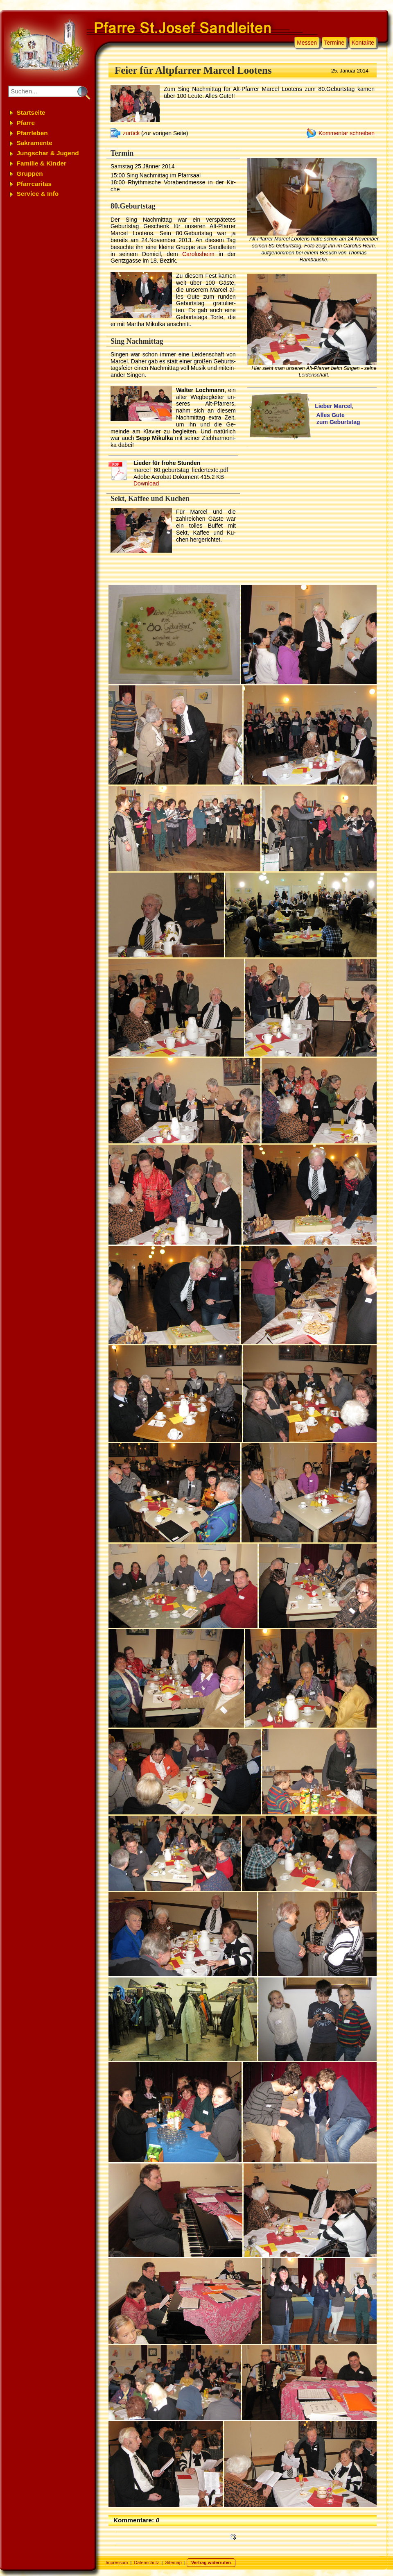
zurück (131, 133)
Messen (307, 42)
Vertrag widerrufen (211, 2562)
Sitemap (173, 2562)
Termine (334, 42)
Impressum (117, 2562)
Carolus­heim (198, 254)
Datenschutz (146, 2562)
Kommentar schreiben (346, 133)
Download (146, 483)
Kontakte (363, 42)
